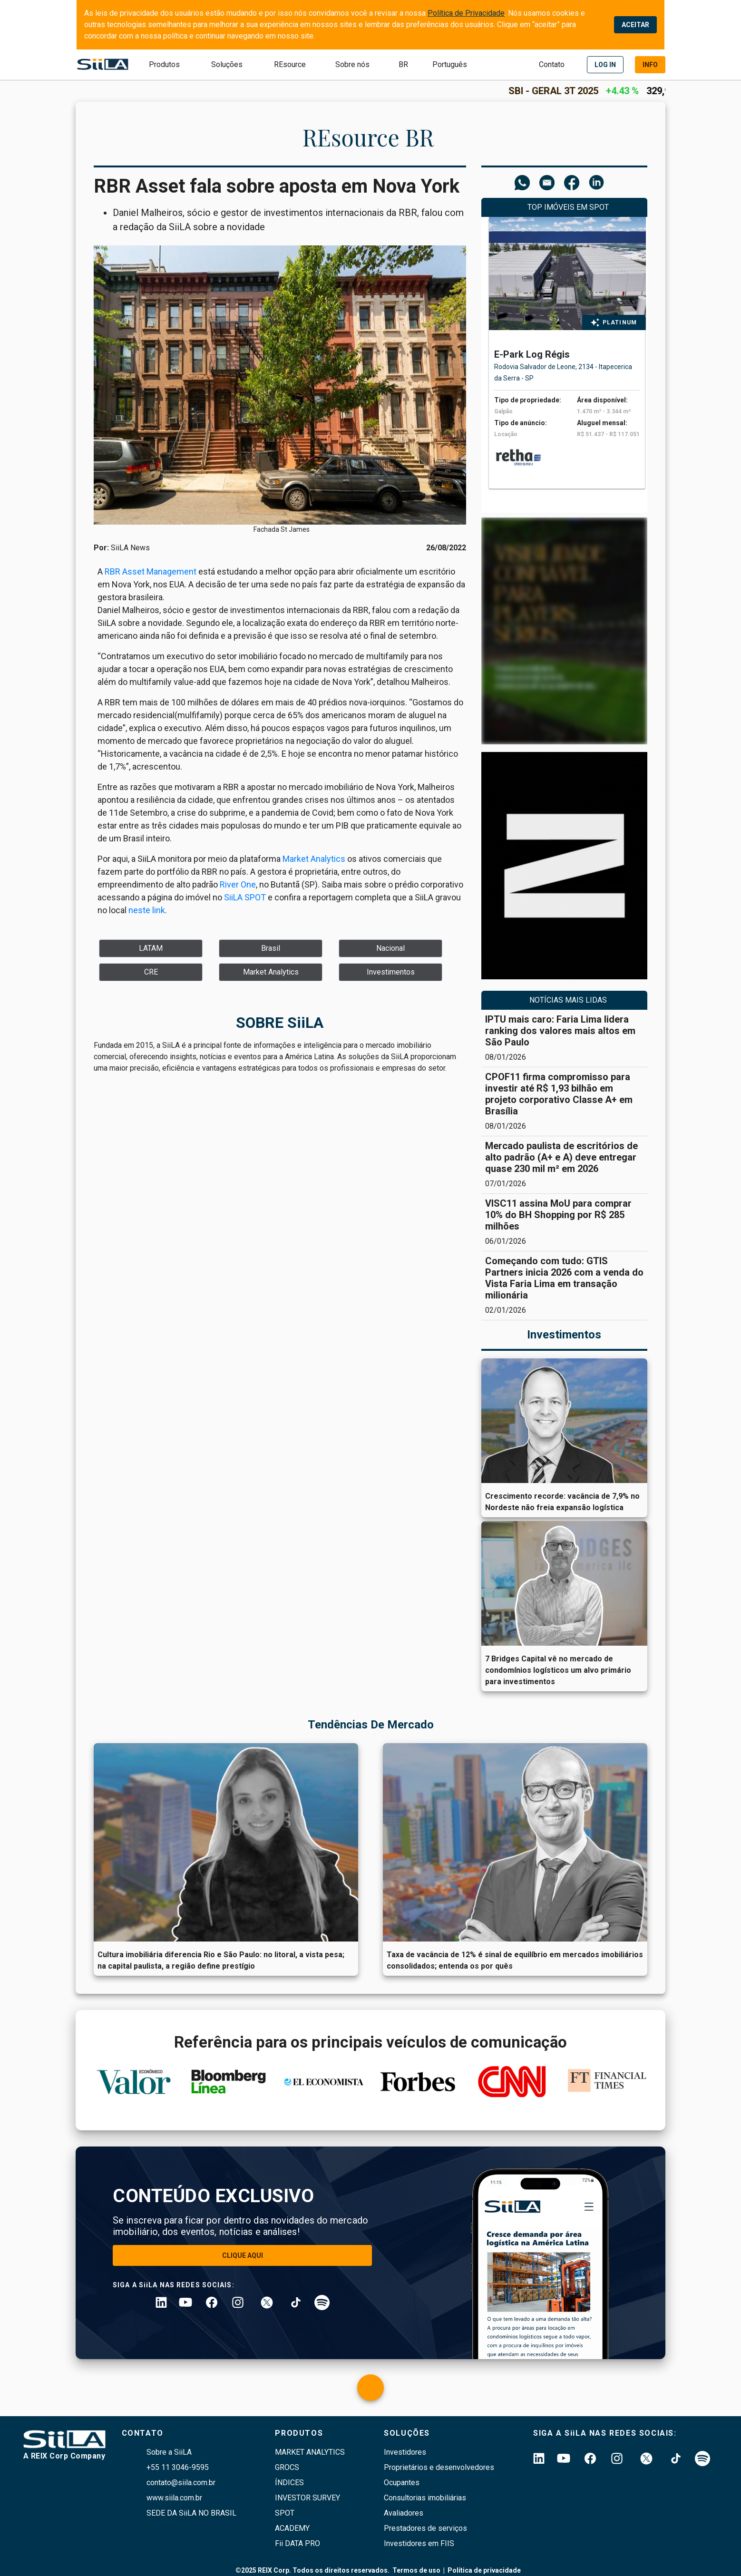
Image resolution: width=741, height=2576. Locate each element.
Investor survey (307, 2497)
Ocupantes (401, 2482)
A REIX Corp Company (64, 2455)
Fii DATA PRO (297, 2543)
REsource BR (368, 137)
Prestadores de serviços (425, 2528)
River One (238, 884)
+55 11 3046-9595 (177, 2467)
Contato (552, 64)
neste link (146, 910)
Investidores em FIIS (419, 2543)
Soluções (227, 64)
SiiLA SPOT (245, 897)
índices (289, 2482)
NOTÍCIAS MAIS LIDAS (568, 1000)
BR (403, 64)
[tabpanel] (567, 357)
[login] (605, 64)
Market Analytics (314, 859)
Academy (292, 2528)
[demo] (650, 64)
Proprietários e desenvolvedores (439, 2467)
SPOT (284, 2512)
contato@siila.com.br (180, 2482)
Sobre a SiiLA (169, 2452)
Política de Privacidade (466, 13)
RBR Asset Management (150, 571)
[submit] (403, 64)
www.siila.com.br (174, 2497)
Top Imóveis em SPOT (568, 207)
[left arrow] (485, 378)
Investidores (405, 2452)
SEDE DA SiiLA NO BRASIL (191, 2512)
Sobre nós (352, 64)
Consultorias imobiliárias (425, 2497)
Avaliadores (403, 2512)
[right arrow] (648, 378)
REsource (290, 64)
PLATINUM (620, 322)
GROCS (287, 2467)
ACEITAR (635, 25)
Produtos (164, 64)
